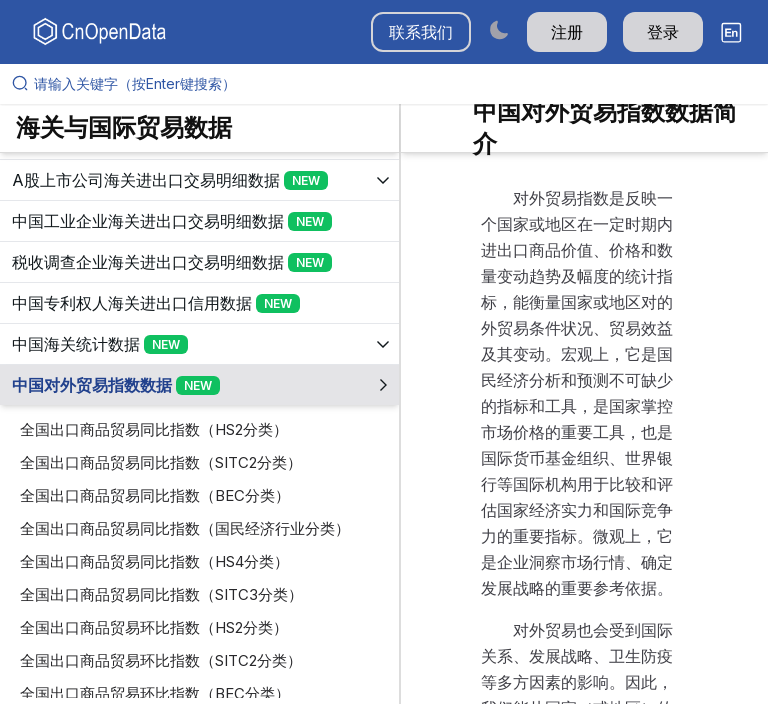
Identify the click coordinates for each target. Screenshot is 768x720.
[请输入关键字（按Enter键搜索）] (392, 84)
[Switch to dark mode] (499, 29)
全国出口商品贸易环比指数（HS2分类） (154, 627)
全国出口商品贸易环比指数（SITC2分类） (161, 660)
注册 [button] (567, 32)
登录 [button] (663, 32)
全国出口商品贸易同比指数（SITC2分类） (161, 462)
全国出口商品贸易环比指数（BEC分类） (155, 693)
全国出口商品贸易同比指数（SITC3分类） (161, 594)
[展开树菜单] (199, 180)
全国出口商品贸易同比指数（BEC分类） (155, 495)
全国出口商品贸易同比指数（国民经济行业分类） (185, 528)
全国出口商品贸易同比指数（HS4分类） (154, 561)
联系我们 (421, 32)
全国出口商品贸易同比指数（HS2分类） (154, 429)
